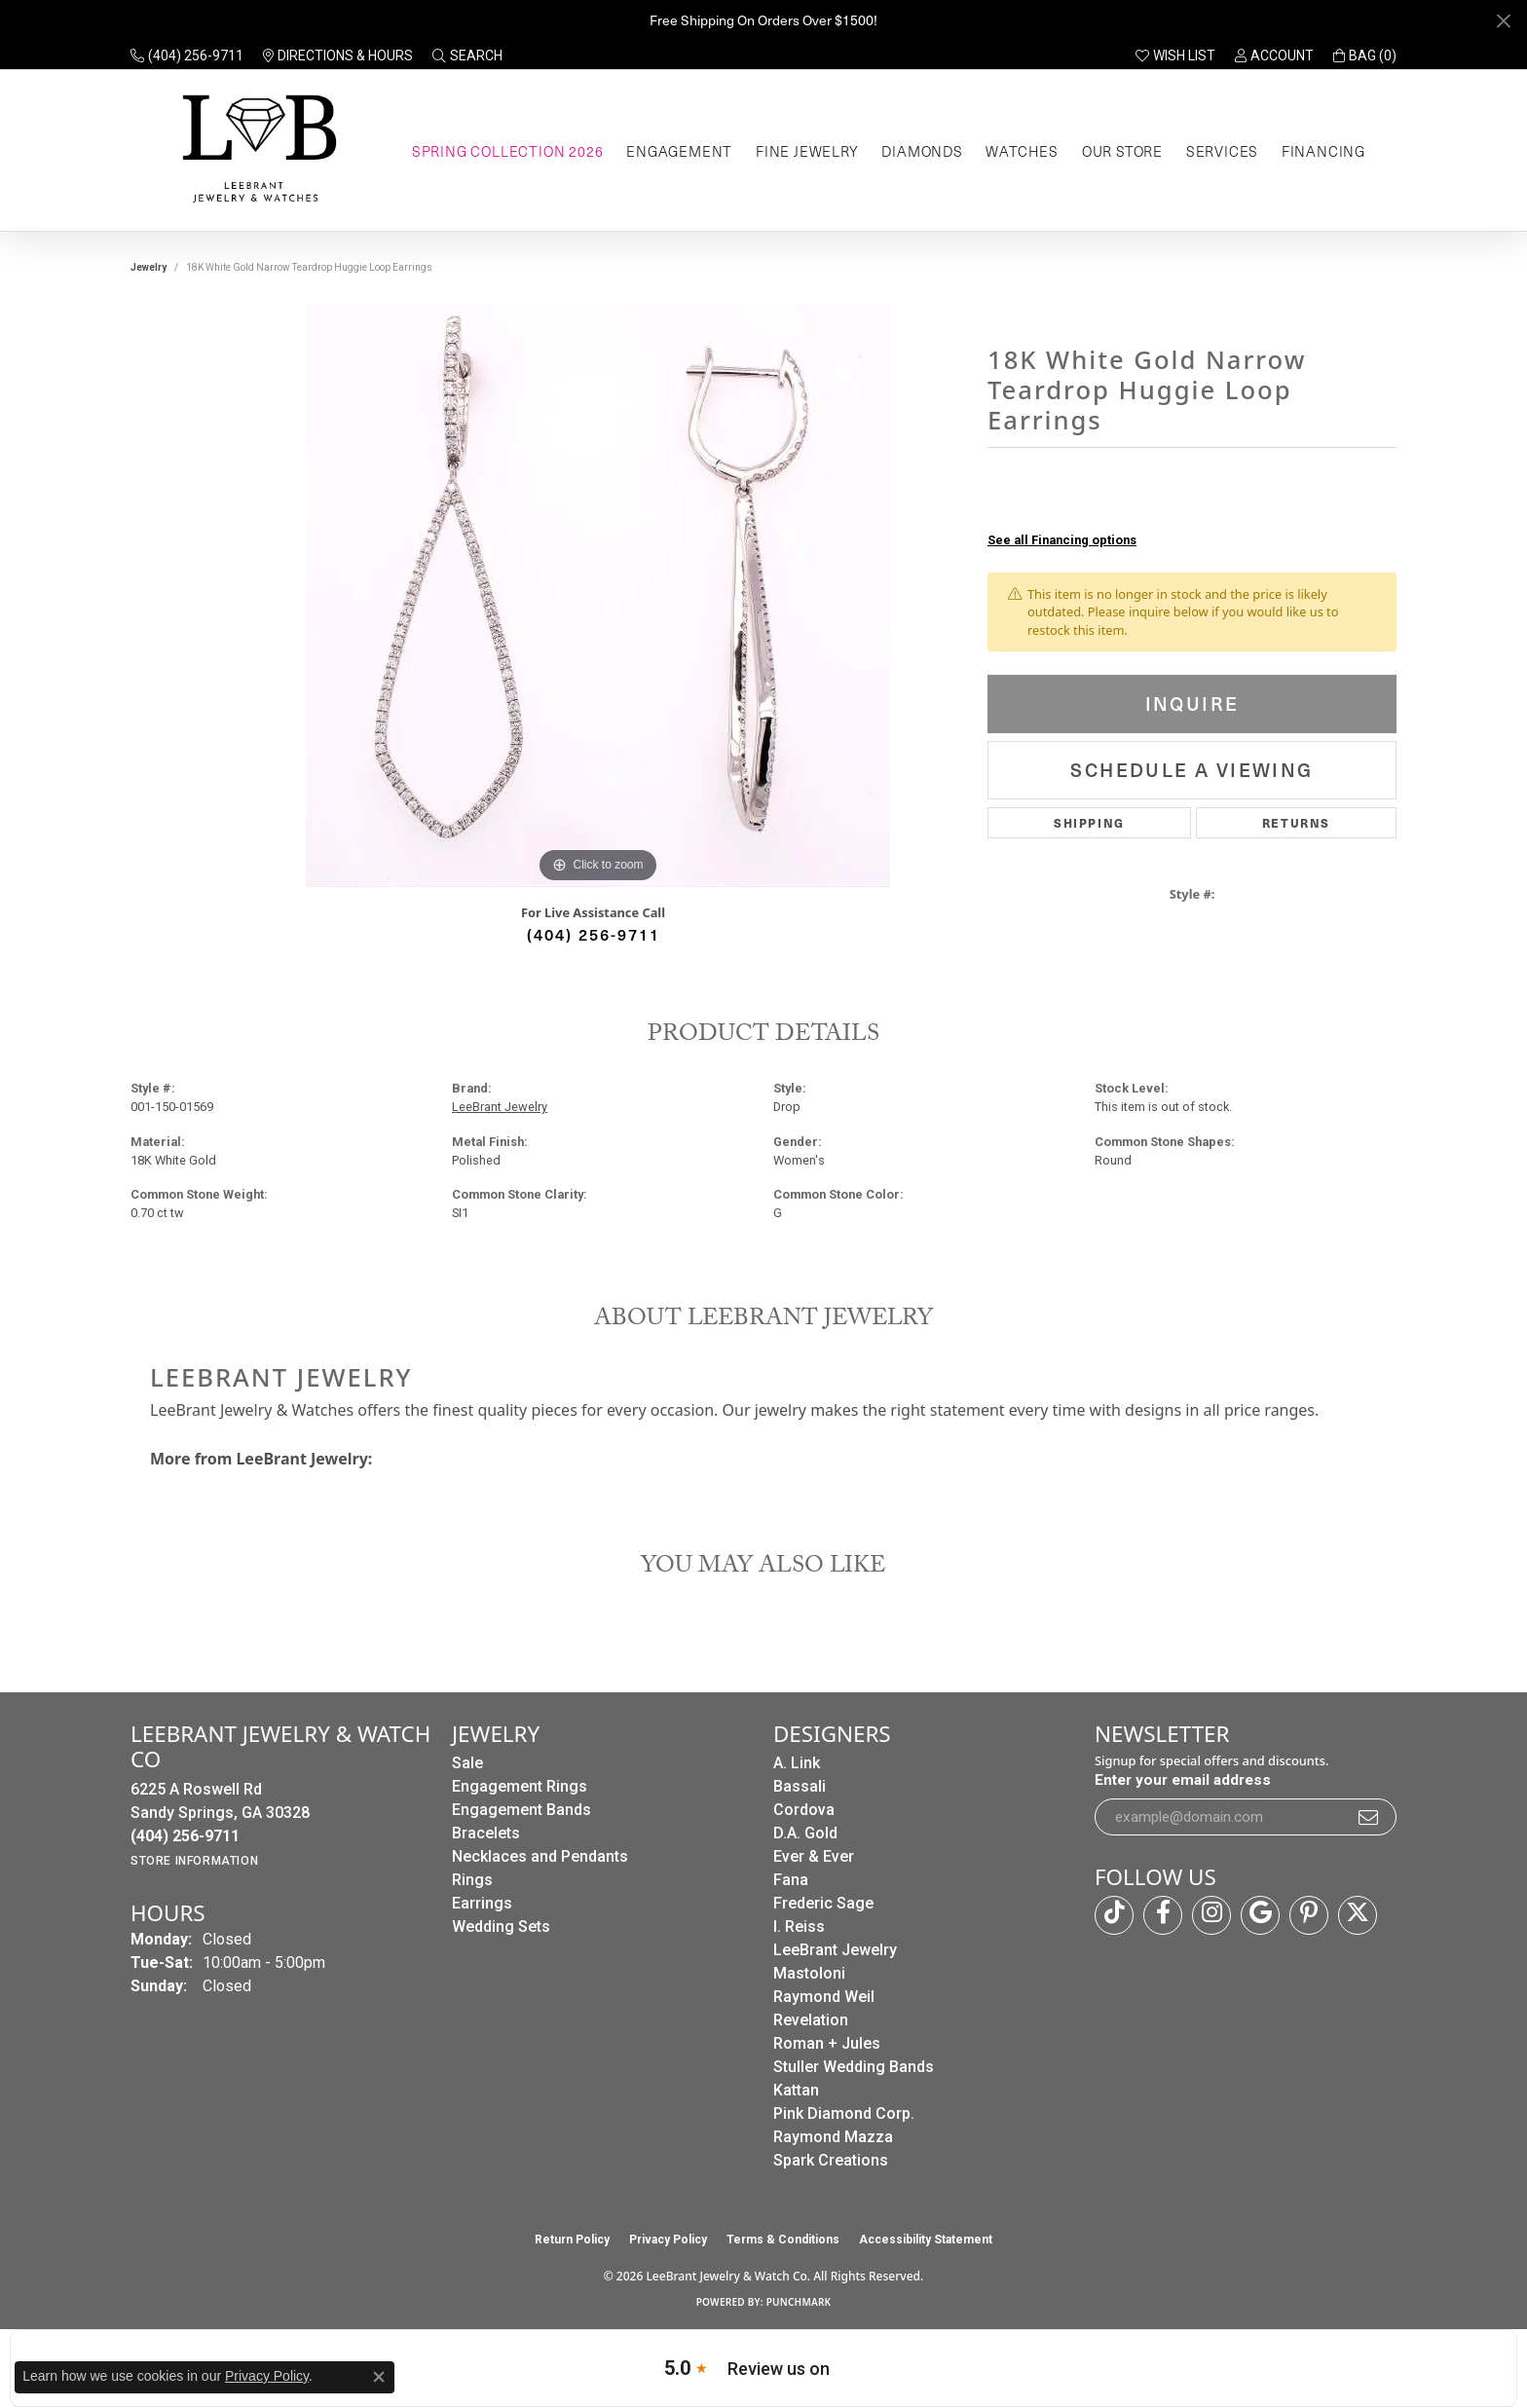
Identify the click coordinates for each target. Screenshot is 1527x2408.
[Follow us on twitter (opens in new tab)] (1357, 1915)
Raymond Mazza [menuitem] (833, 2137)
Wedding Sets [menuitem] (501, 1926)
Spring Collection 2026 (508, 151)
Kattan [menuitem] (796, 2090)
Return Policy (572, 2239)
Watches (1022, 151)
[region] (598, 596)
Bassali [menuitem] (799, 1786)
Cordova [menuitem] (804, 1809)
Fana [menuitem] (790, 1880)
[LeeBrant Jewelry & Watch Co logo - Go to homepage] (256, 150)
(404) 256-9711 (593, 933)
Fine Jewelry (807, 151)
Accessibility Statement (925, 2239)
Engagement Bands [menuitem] (521, 1809)
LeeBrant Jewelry (499, 1106)
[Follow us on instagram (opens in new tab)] (1211, 1915)
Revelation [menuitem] (810, 2020)
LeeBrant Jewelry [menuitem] (835, 1950)
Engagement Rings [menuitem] (519, 1786)
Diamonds (921, 151)
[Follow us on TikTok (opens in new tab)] (1114, 1915)
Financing (1323, 151)
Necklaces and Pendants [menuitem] (540, 1856)
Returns (1296, 822)
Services (1222, 151)
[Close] (1503, 21)
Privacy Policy (668, 2239)
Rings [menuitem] (472, 1880)
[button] (467, 55)
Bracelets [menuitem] (486, 1833)
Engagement (679, 151)
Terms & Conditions (782, 2239)
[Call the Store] (185, 1836)
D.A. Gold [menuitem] (805, 1833)
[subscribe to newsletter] (1369, 1816)
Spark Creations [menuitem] (830, 2160)
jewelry (148, 267)
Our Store (1122, 151)
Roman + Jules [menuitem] (826, 2043)
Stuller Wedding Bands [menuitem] (853, 2066)
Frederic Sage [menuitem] (823, 1903)
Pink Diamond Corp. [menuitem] (843, 2113)
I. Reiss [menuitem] (799, 1926)
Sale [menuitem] (467, 1763)
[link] (186, 55)
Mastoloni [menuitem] (809, 1973)
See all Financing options (1061, 540)
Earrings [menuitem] (482, 1903)
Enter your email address (1183, 1780)
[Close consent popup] (379, 2377)
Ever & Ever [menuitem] (813, 1856)
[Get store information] (194, 1861)
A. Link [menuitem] (796, 1763)
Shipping (1089, 822)
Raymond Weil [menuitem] (824, 1996)
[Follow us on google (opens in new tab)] (1260, 1915)
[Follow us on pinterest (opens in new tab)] (1308, 1915)
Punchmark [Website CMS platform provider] (799, 2302)
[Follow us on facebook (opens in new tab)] (1162, 1915)
